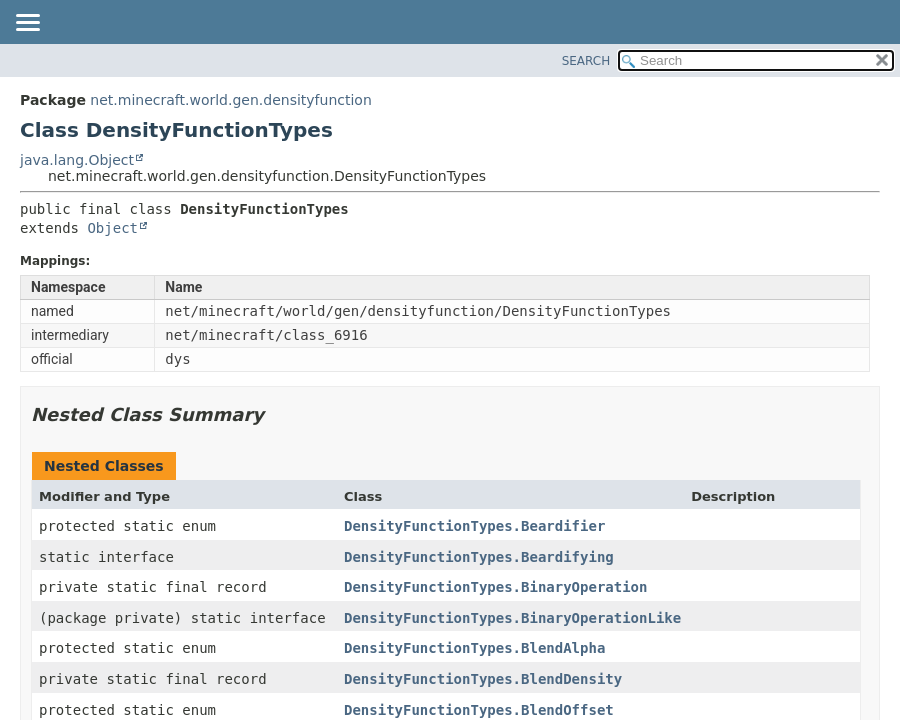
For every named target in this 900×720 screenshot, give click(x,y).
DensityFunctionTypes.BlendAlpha (474, 648)
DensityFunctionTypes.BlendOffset (479, 710)
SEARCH (586, 61)
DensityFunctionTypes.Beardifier (474, 526)
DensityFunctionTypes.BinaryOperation (495, 587)
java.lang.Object (77, 160)
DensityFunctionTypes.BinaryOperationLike (512, 618)
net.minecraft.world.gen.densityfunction (230, 100)
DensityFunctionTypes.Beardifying (479, 557)
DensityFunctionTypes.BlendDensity (483, 679)
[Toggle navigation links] (27, 24)
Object (112, 228)
